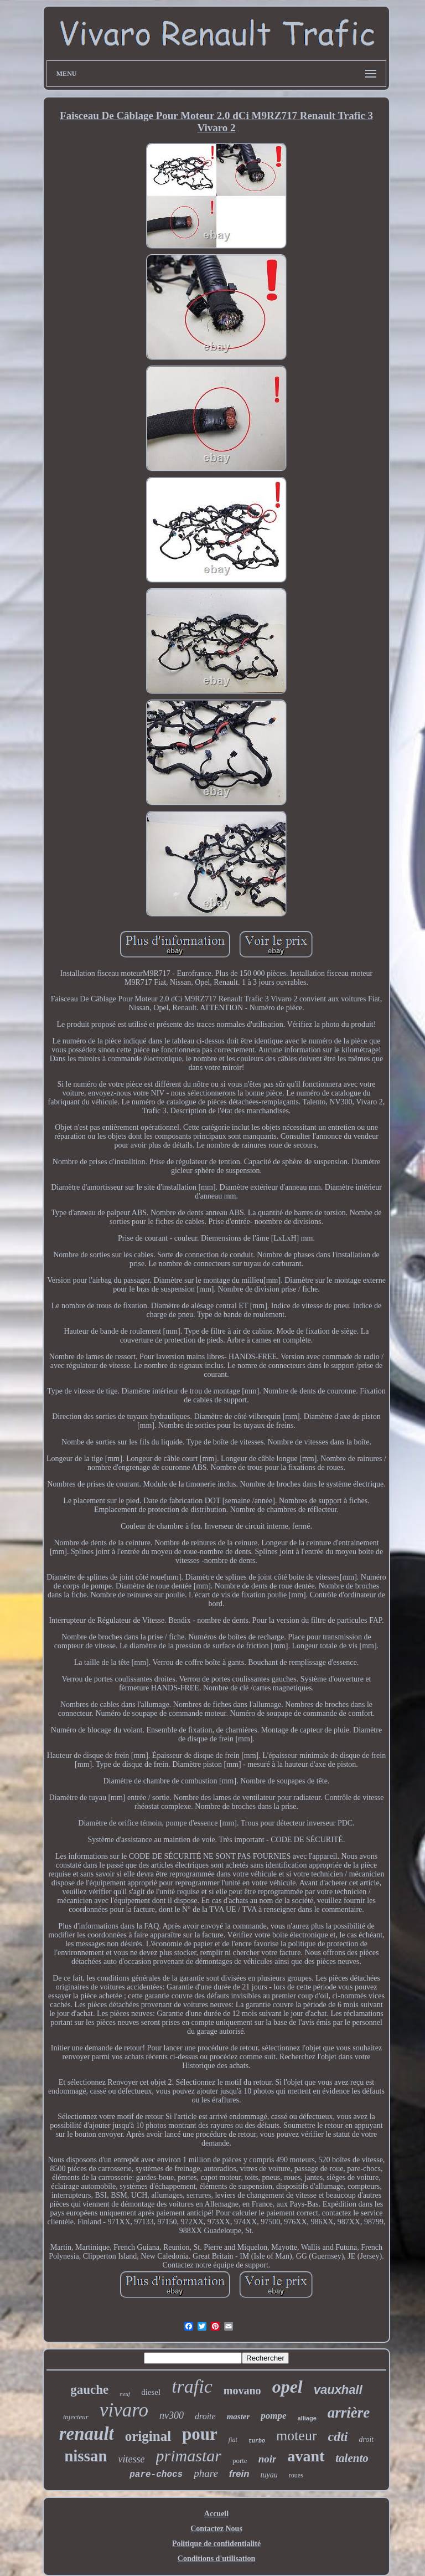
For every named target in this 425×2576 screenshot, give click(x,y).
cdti (338, 2436)
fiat (233, 2440)
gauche (89, 2390)
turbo (256, 2441)
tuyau (269, 2475)
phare (206, 2473)
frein (239, 2474)
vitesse (131, 2459)
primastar (188, 2455)
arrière (349, 2412)
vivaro (124, 2410)
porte (239, 2460)
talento (352, 2458)
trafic (192, 2386)
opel (287, 2387)
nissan (85, 2456)
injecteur (76, 2417)
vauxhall (338, 2390)
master (238, 2416)
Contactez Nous (216, 2528)
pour (199, 2434)
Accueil (216, 2514)
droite (205, 2416)
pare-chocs (156, 2475)
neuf (125, 2393)
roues (296, 2475)
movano (242, 2390)
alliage (307, 2418)
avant (305, 2456)
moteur (296, 2436)
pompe (273, 2415)
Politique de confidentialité (216, 2543)
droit (366, 2439)
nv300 (171, 2415)
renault (86, 2434)
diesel (150, 2392)
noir (267, 2459)
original (148, 2436)
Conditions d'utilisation (216, 2558)
